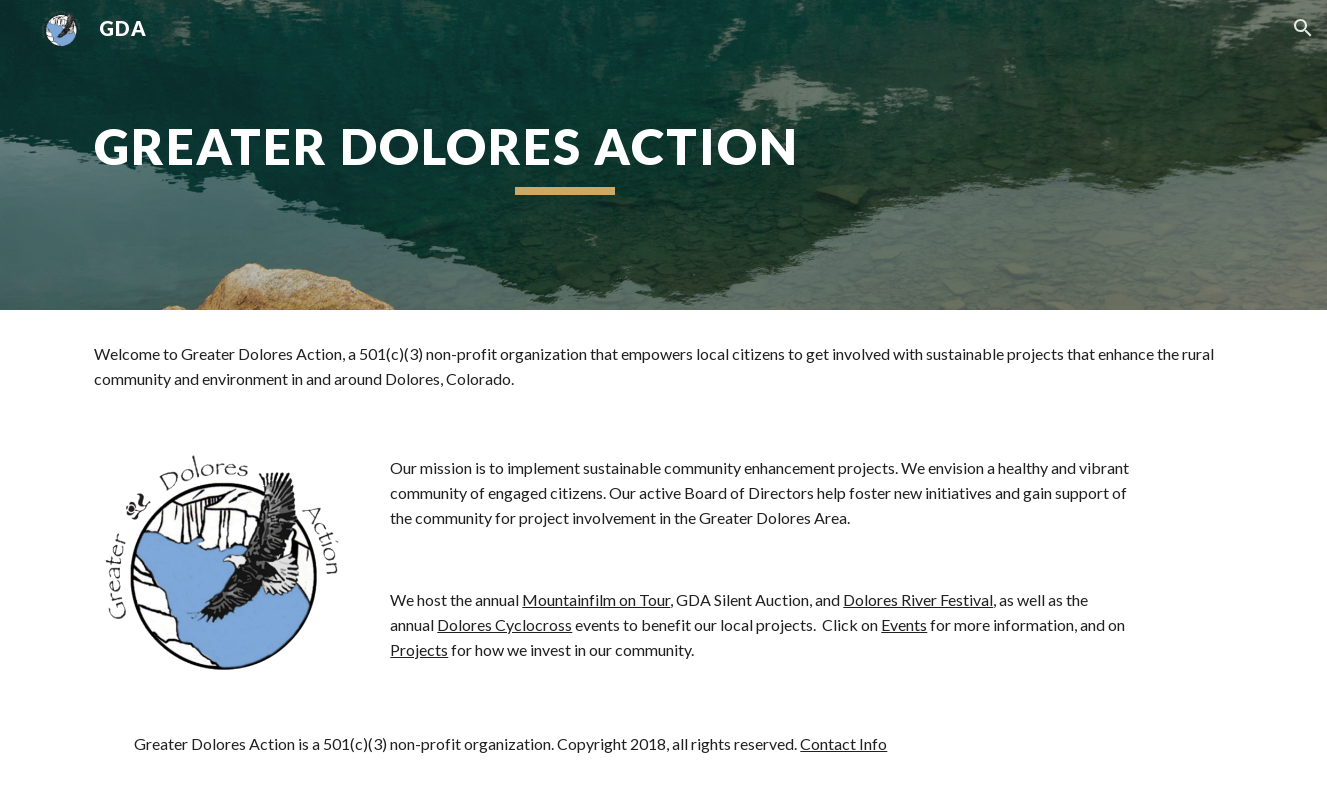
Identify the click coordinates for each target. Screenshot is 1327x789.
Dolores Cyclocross (504, 624)
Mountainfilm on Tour (596, 599)
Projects (419, 649)
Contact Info (843, 743)
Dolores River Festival (918, 599)
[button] (1303, 28)
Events (904, 624)
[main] (564, 155)
